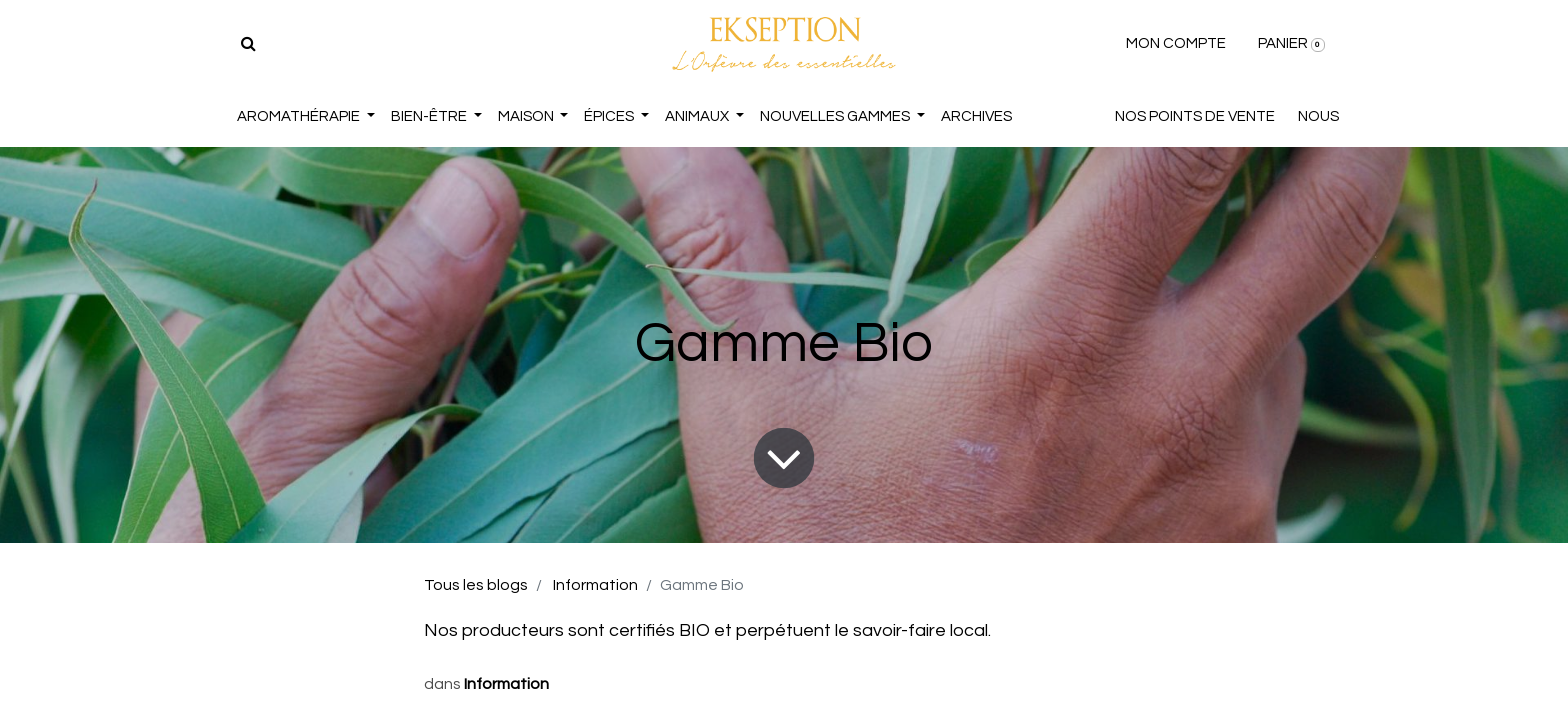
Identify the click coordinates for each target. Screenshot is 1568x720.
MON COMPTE (1176, 43)
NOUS (1318, 116)
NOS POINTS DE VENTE (1195, 116)
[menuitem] (976, 117)
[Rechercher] (248, 44)
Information (595, 585)
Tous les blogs (476, 585)
